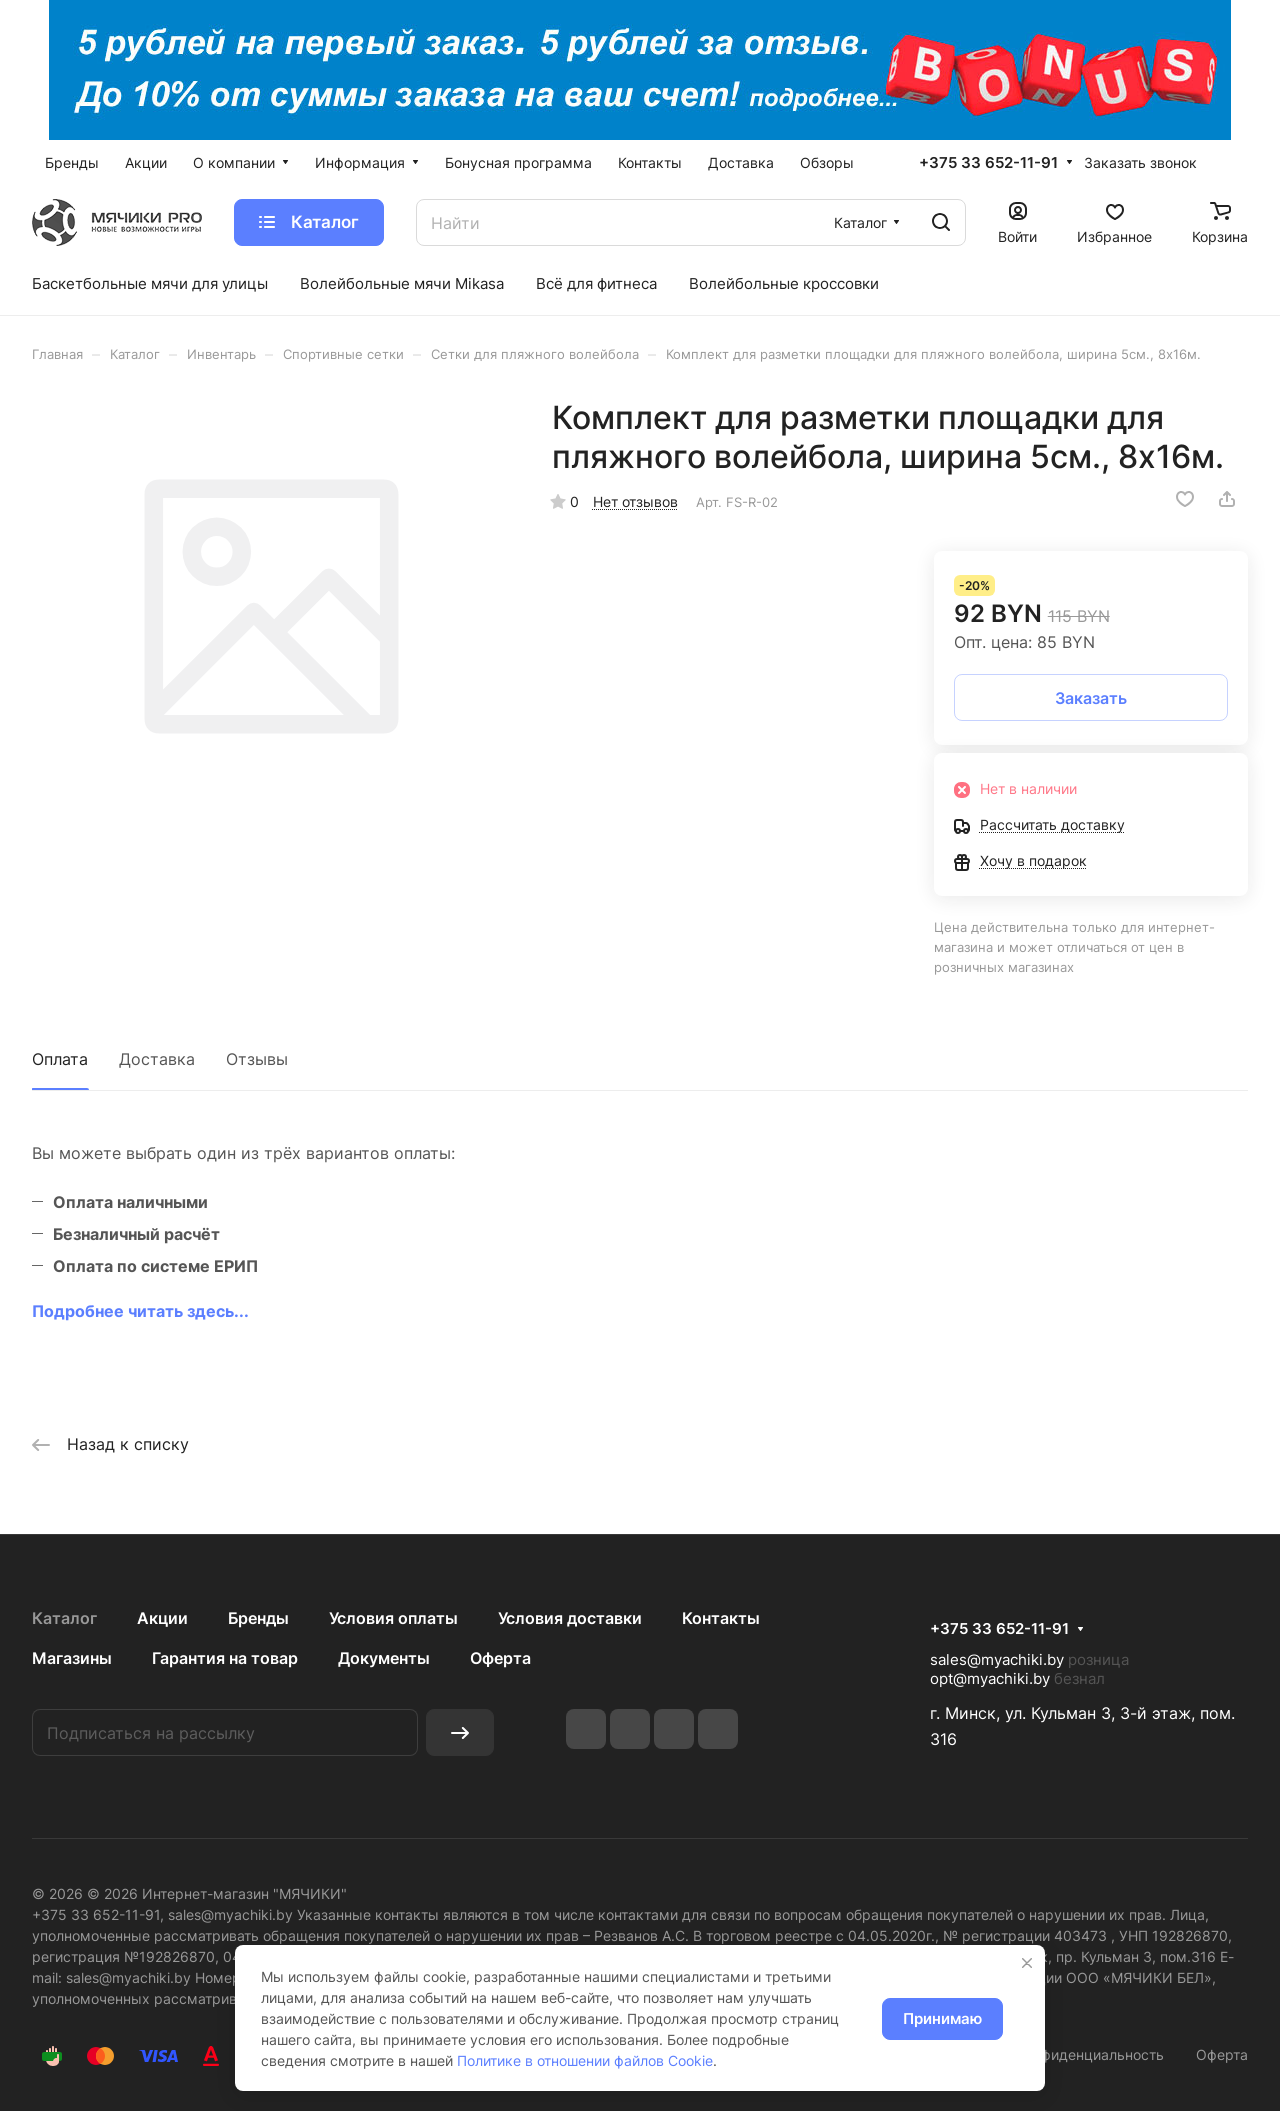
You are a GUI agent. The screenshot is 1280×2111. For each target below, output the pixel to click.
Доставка (157, 1059)
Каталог (64, 1618)
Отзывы (257, 1059)
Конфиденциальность (1090, 2054)
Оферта (500, 1658)
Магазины (72, 1658)
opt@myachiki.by (990, 1678)
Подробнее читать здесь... (140, 1311)
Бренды (258, 1618)
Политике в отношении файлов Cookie (585, 2060)
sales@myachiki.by (997, 1659)
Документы (384, 1658)
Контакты (721, 1618)
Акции (162, 1618)
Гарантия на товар (225, 1658)
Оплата (60, 1059)
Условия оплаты (393, 1618)
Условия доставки (570, 1618)
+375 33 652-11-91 (988, 163)
